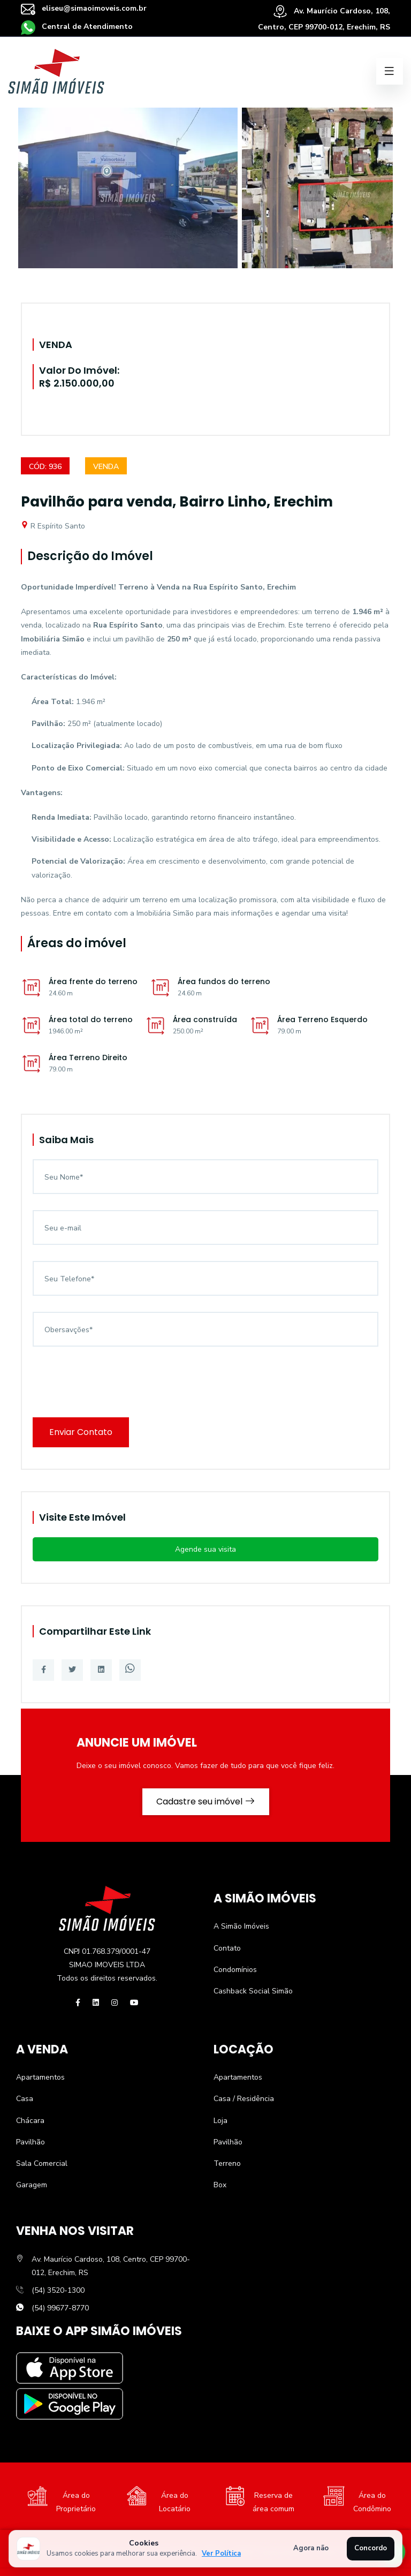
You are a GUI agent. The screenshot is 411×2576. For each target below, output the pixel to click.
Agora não (311, 2548)
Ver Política (221, 2553)
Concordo (370, 2548)
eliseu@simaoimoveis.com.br (84, 8)
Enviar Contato (80, 1432)
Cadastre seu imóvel (205, 1801)
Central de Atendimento (77, 26)
